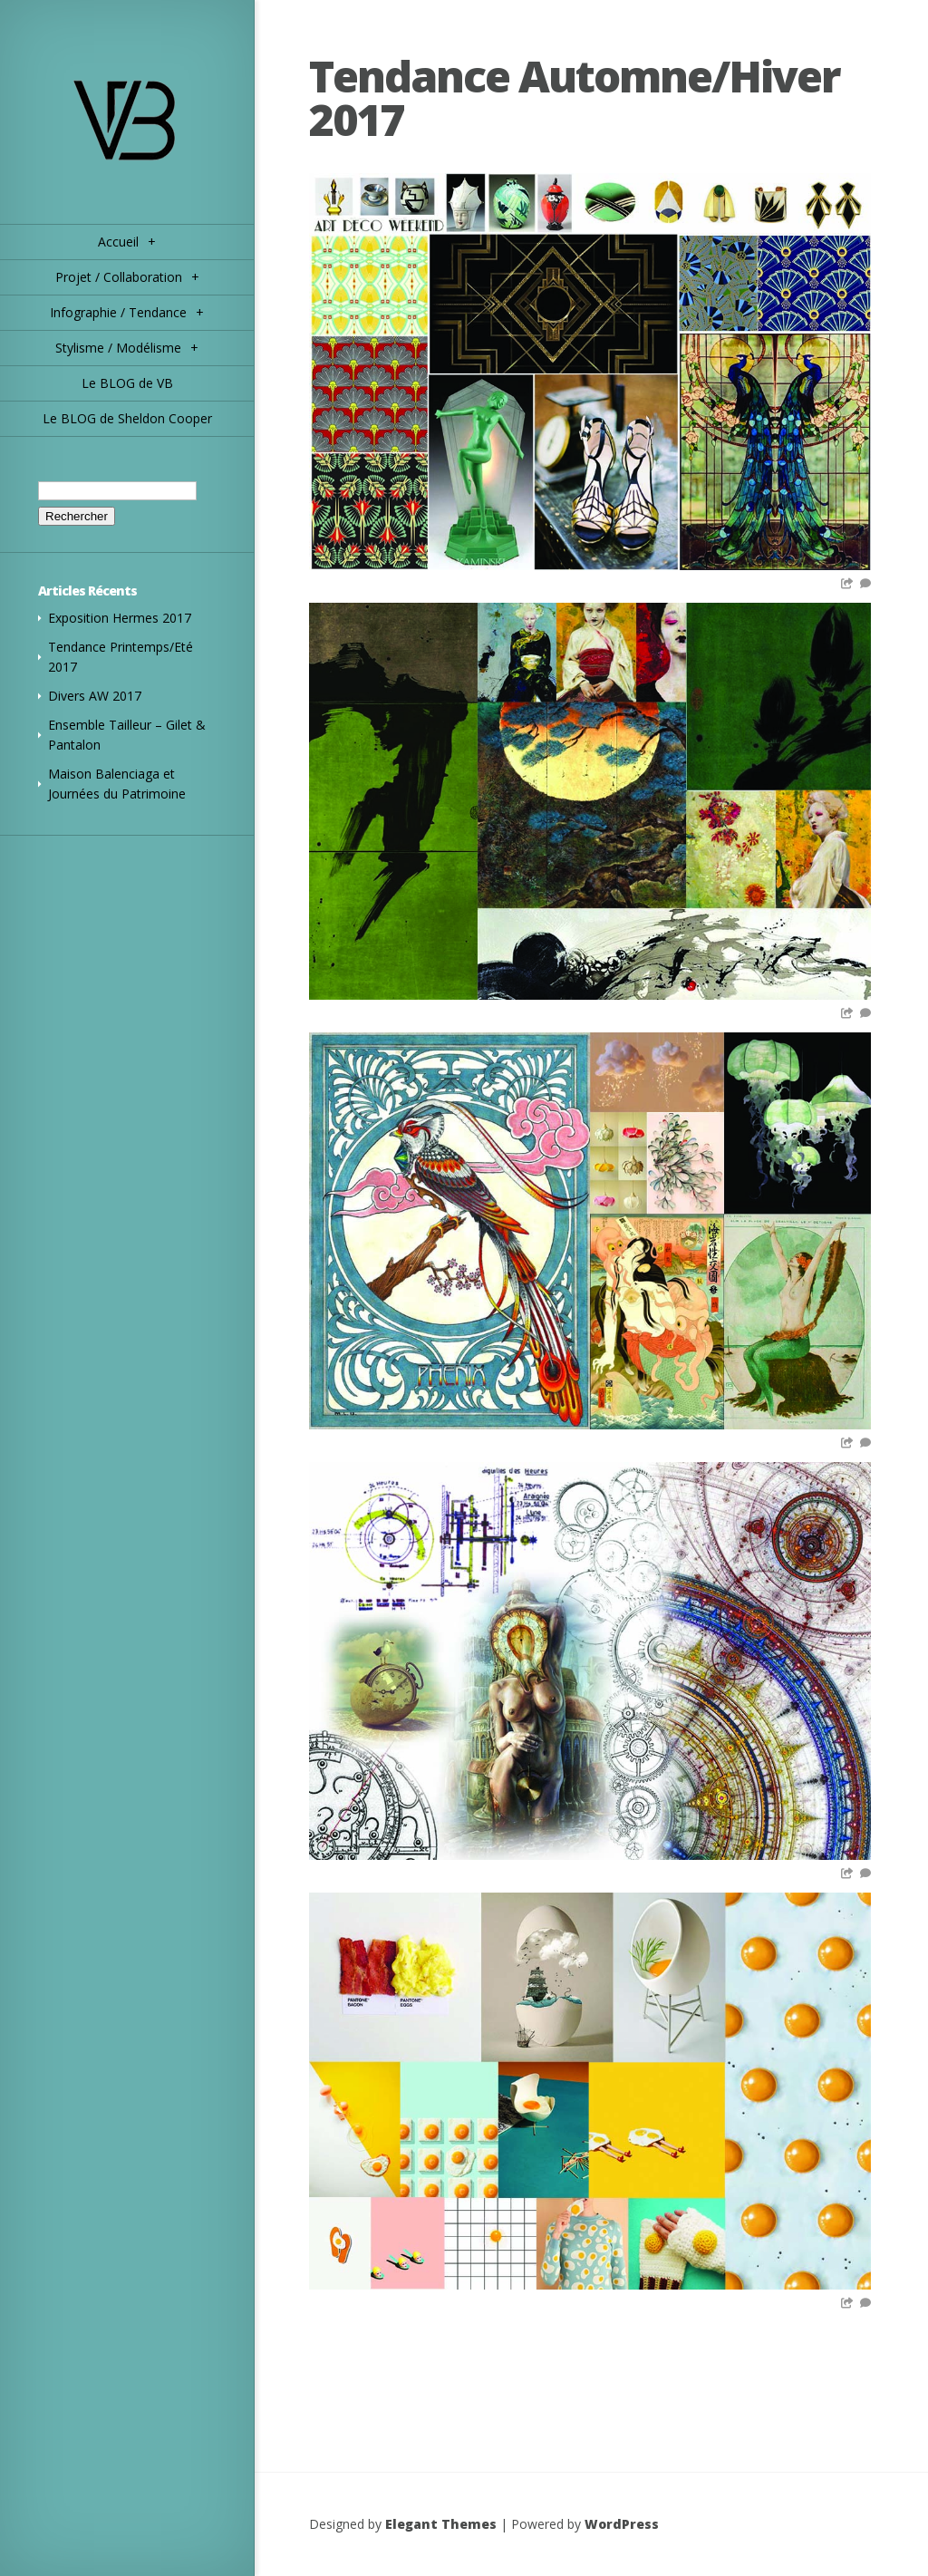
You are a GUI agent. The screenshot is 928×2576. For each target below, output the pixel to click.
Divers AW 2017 (94, 695)
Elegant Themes (441, 2523)
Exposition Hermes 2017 (119, 617)
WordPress (622, 2523)
